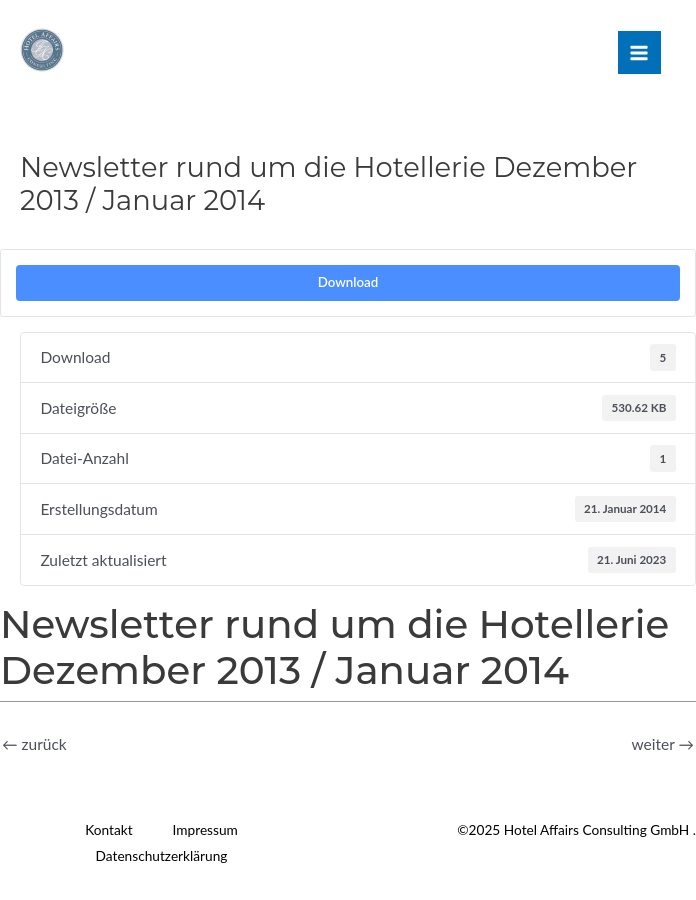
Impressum (205, 829)
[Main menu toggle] (639, 52)
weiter (663, 744)
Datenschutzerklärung (162, 855)
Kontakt (108, 829)
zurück (34, 744)
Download (348, 282)
